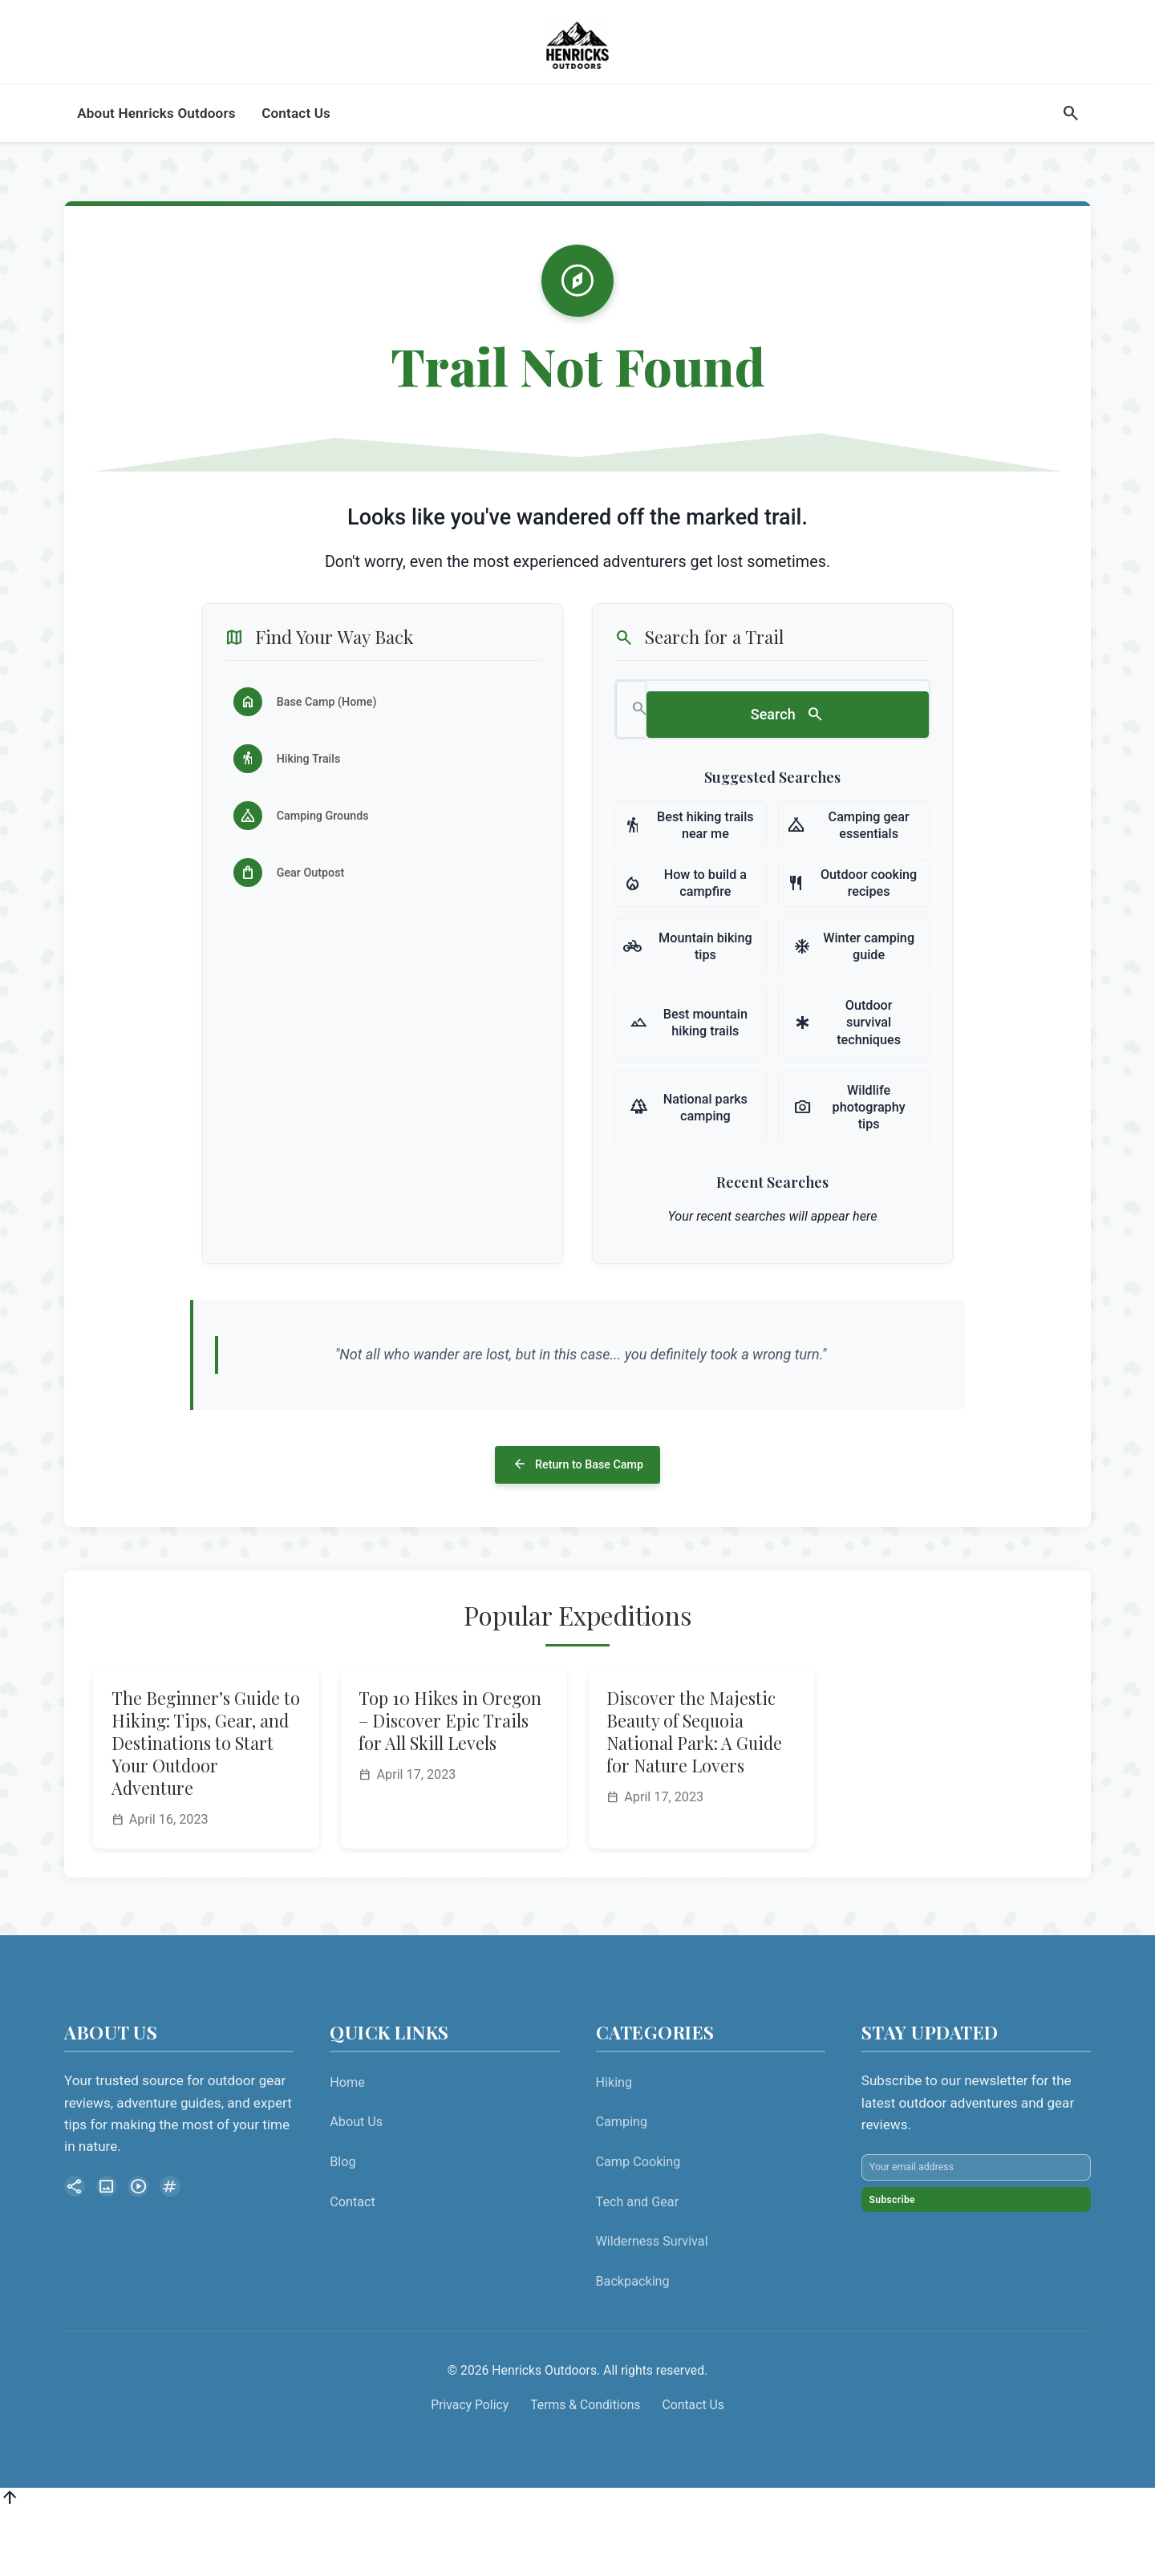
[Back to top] (9, 2563)
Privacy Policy (470, 2467)
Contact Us (693, 2467)
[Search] (1070, 146)
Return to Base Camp (577, 1521)
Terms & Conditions (585, 2467)
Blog (342, 2223)
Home (347, 2144)
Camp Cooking (638, 2223)
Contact (352, 2263)
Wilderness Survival (652, 2303)
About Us (356, 2183)
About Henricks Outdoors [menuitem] (156, 145)
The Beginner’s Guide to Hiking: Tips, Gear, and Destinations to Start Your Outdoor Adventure (205, 1804)
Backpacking (633, 2343)
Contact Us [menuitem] (295, 145)
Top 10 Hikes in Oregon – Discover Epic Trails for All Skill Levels (450, 1782)
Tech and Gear (637, 2263)
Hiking (614, 2144)
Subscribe (912, 2300)
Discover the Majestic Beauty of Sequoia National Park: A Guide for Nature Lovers (694, 1793)
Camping (622, 2183)
